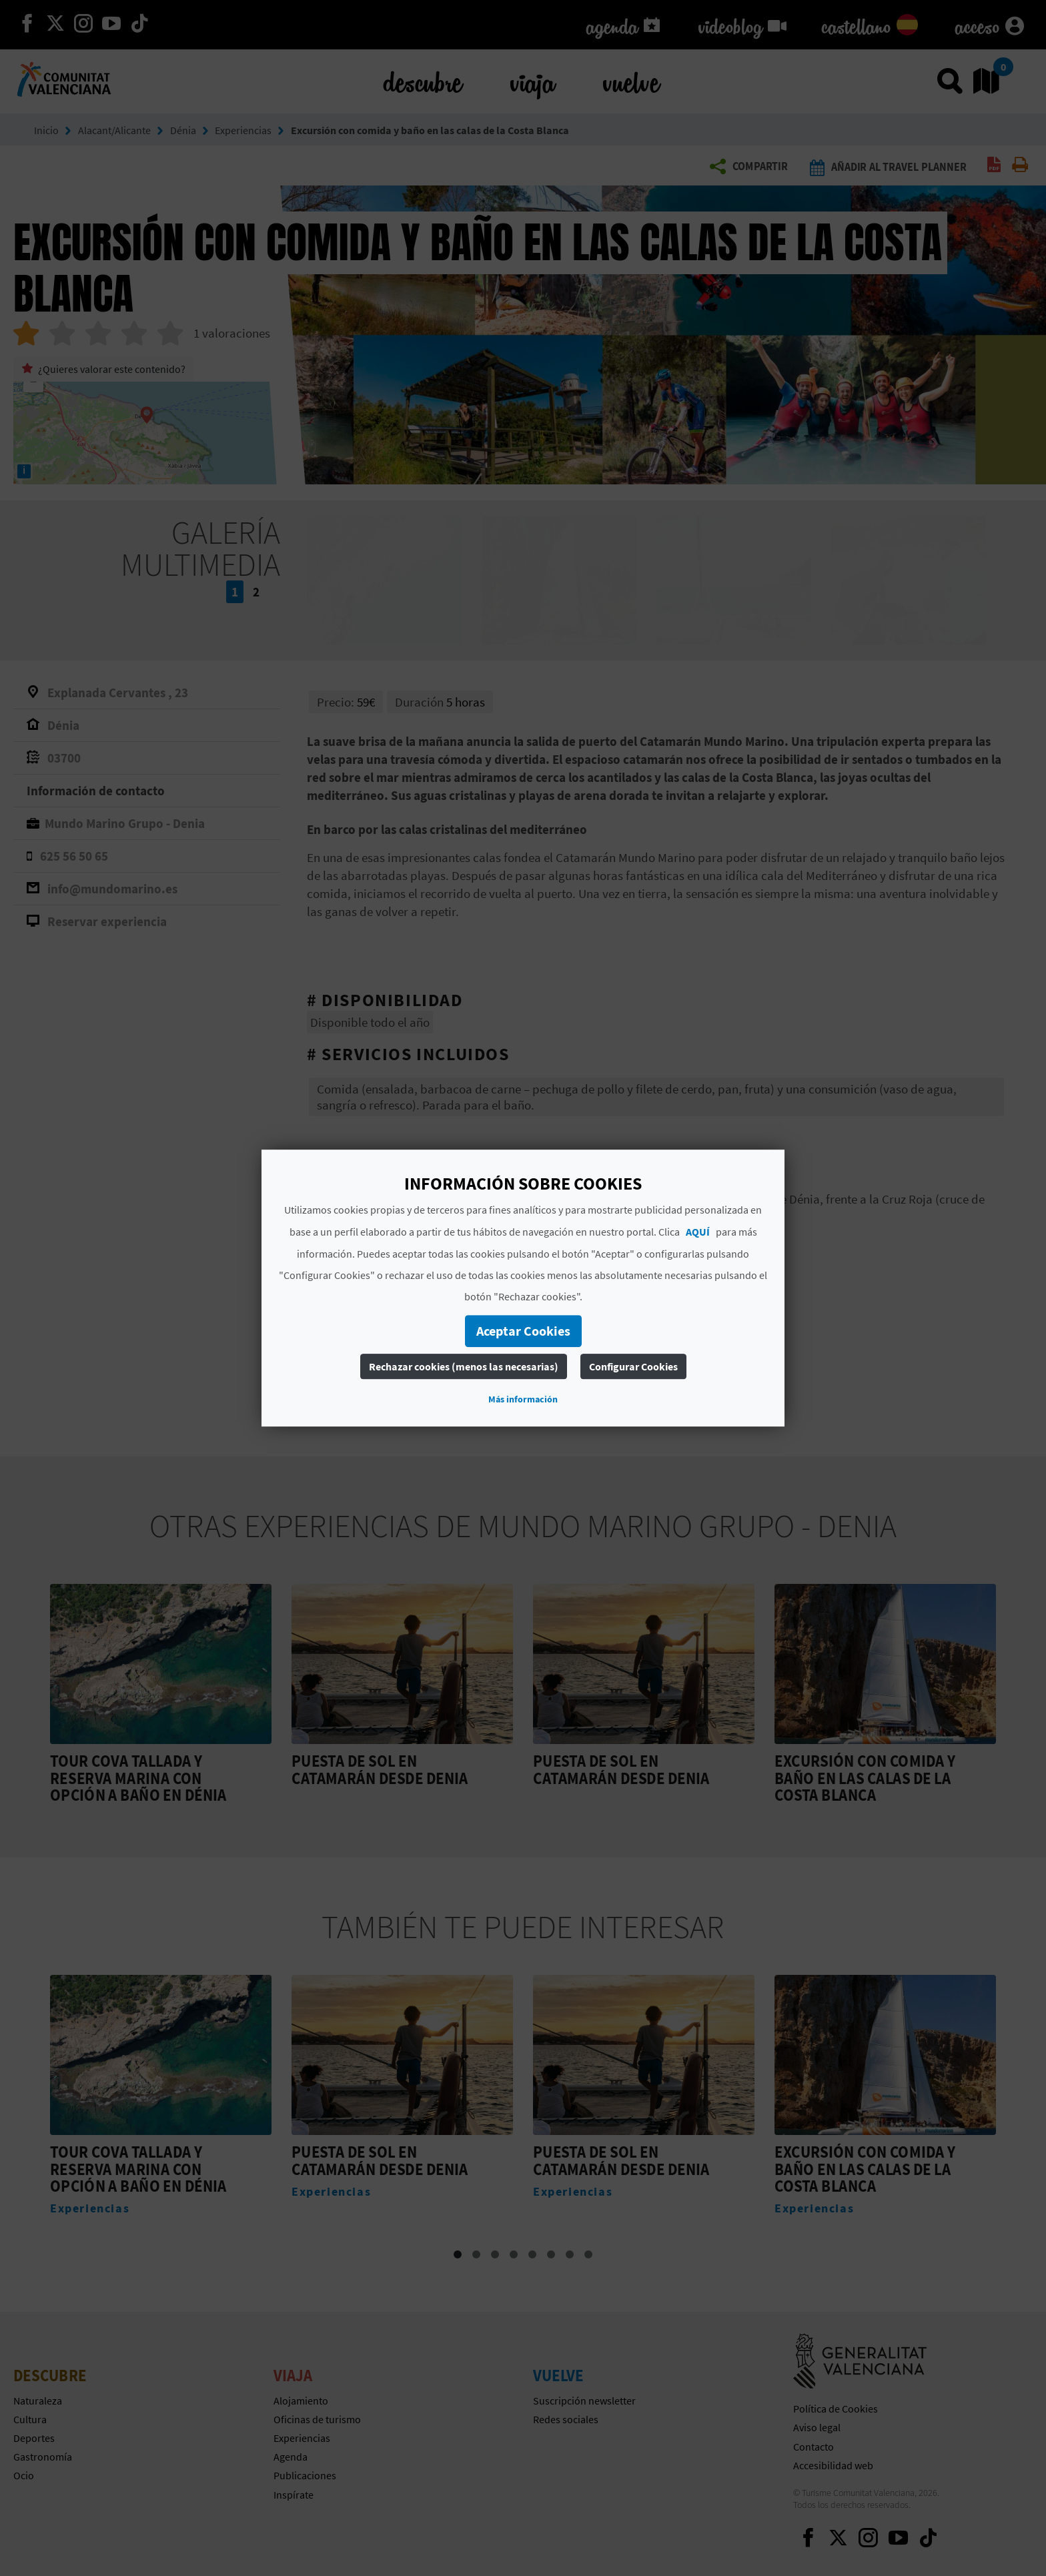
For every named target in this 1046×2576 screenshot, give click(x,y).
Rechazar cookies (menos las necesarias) (463, 1366)
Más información (523, 1399)
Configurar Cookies (633, 1366)
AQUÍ (698, 1231)
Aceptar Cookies (523, 1330)
